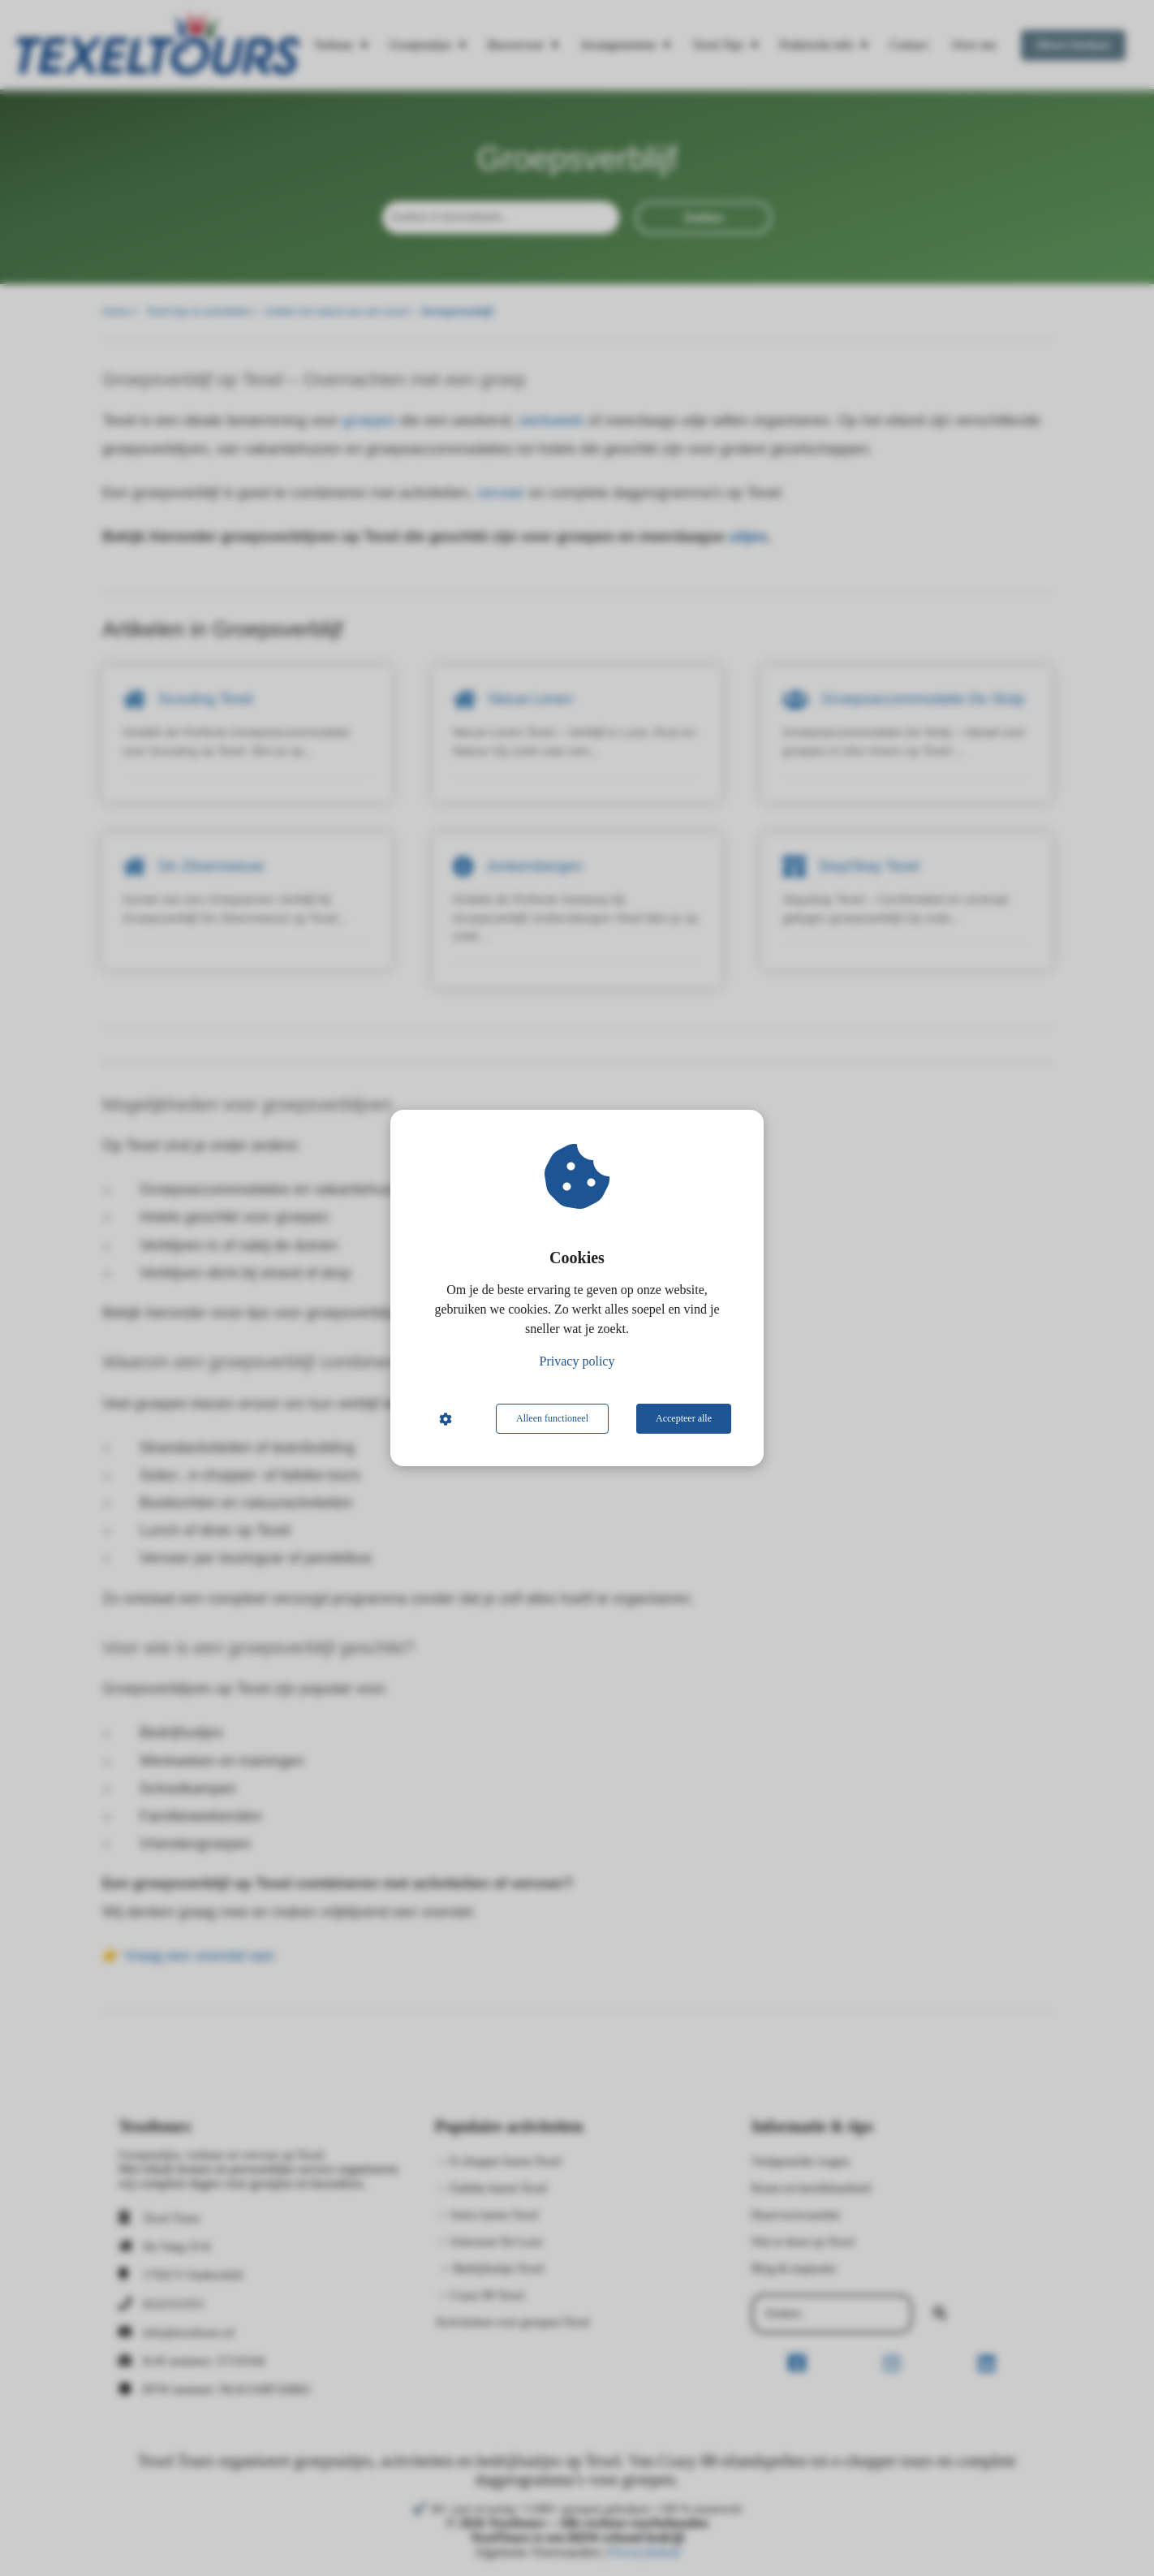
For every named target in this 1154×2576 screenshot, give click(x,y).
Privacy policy (577, 1361)
